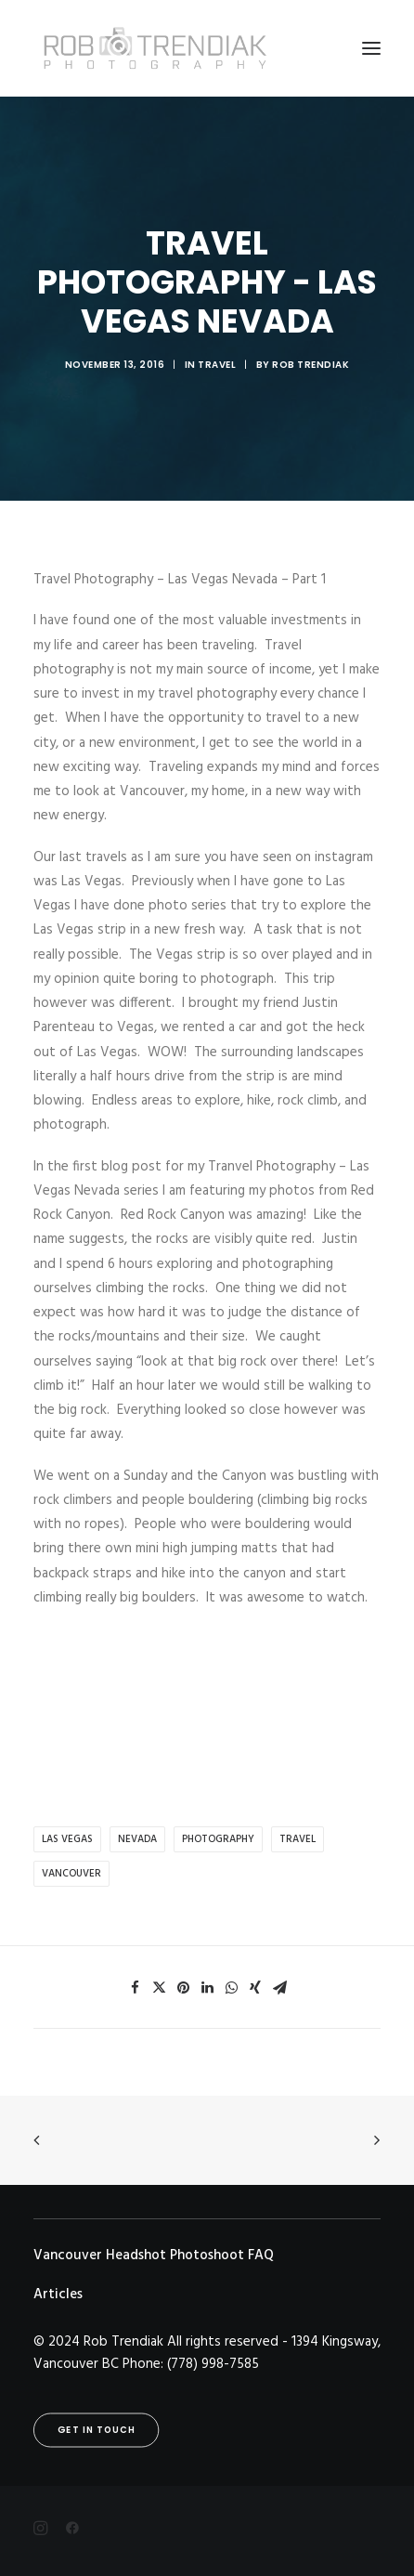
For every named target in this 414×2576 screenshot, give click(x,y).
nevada (137, 1839)
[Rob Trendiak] (154, 48)
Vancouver (71, 1873)
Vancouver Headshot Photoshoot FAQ (153, 2255)
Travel (217, 365)
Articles (58, 2294)
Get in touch (97, 2430)
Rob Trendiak (310, 365)
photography (218, 1839)
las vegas (67, 1839)
